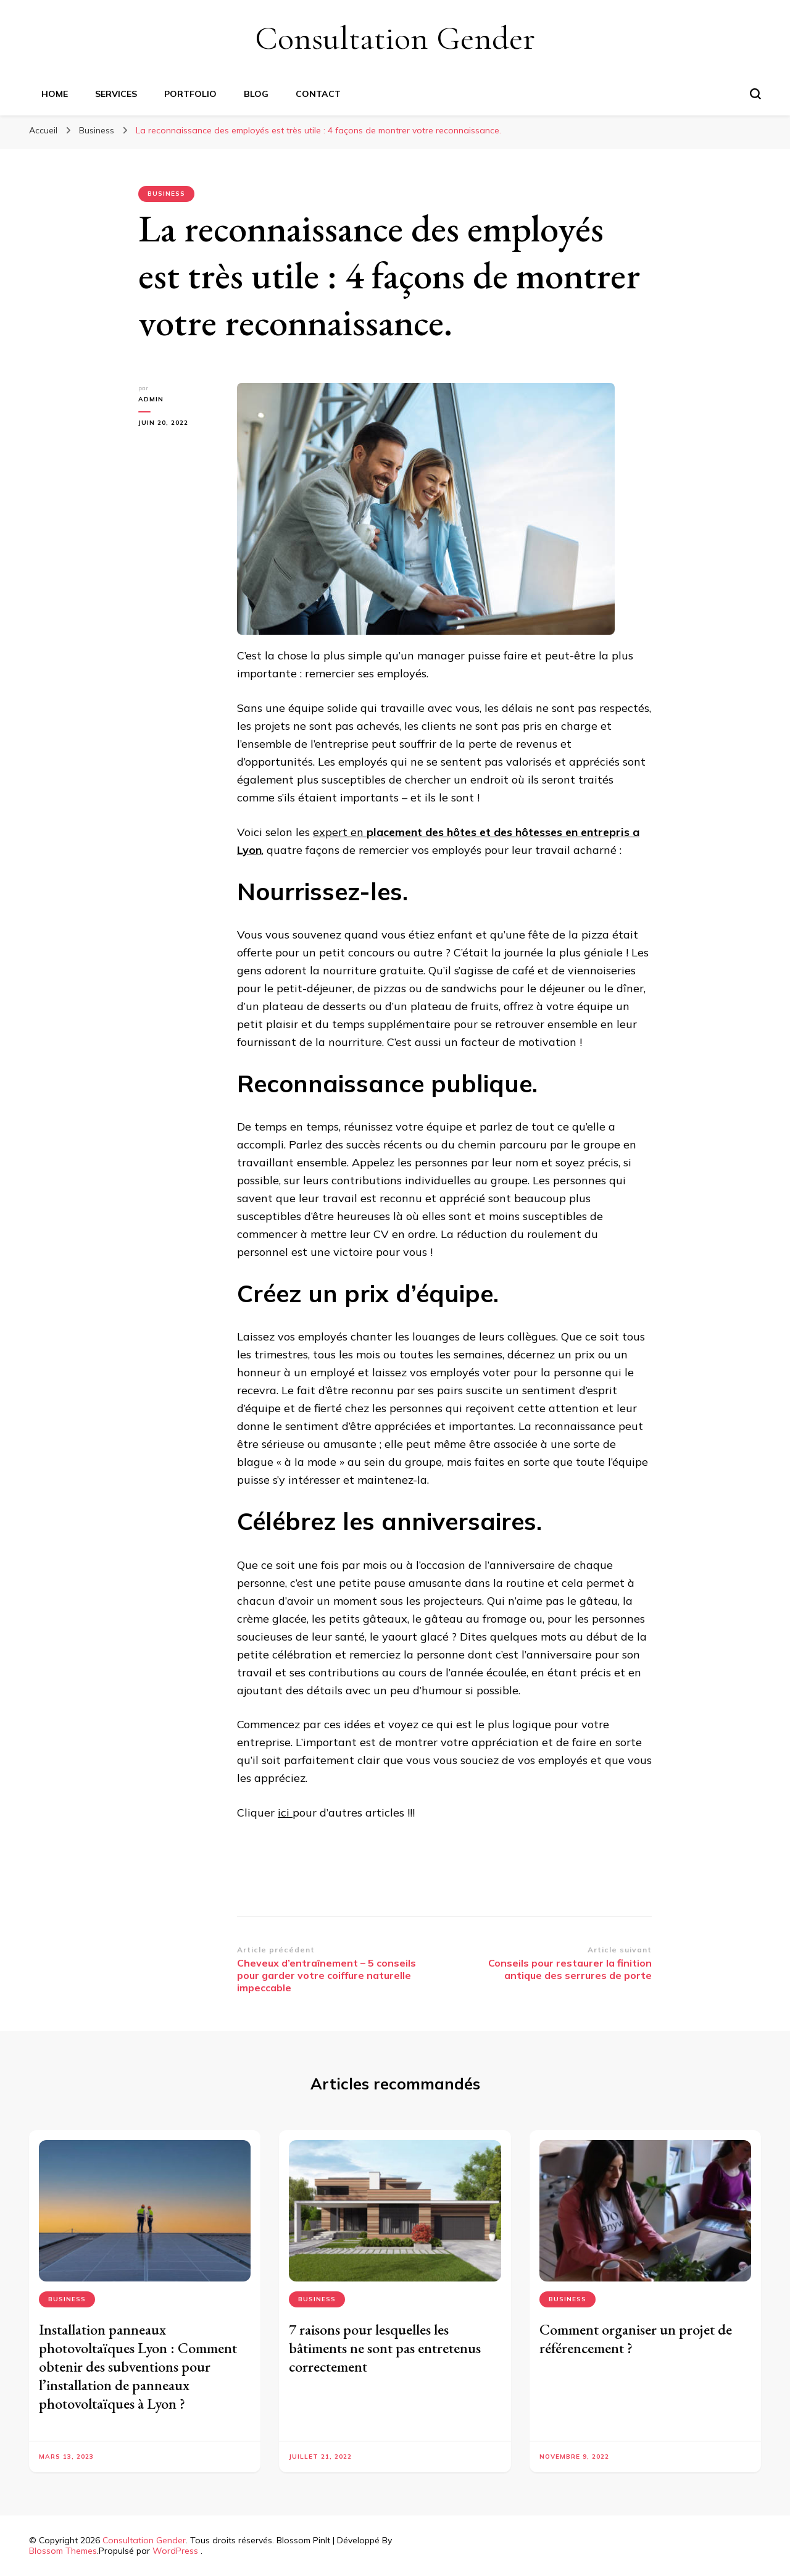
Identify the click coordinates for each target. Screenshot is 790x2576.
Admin (151, 399)
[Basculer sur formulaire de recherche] (755, 93)
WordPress (175, 2550)
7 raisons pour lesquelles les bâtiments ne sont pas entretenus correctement (385, 2348)
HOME (54, 93)
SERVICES (116, 93)
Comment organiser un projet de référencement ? (635, 2338)
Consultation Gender (395, 38)
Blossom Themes (63, 2550)
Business (166, 194)
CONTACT (318, 93)
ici (285, 1812)
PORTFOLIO (190, 93)
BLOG (256, 93)
